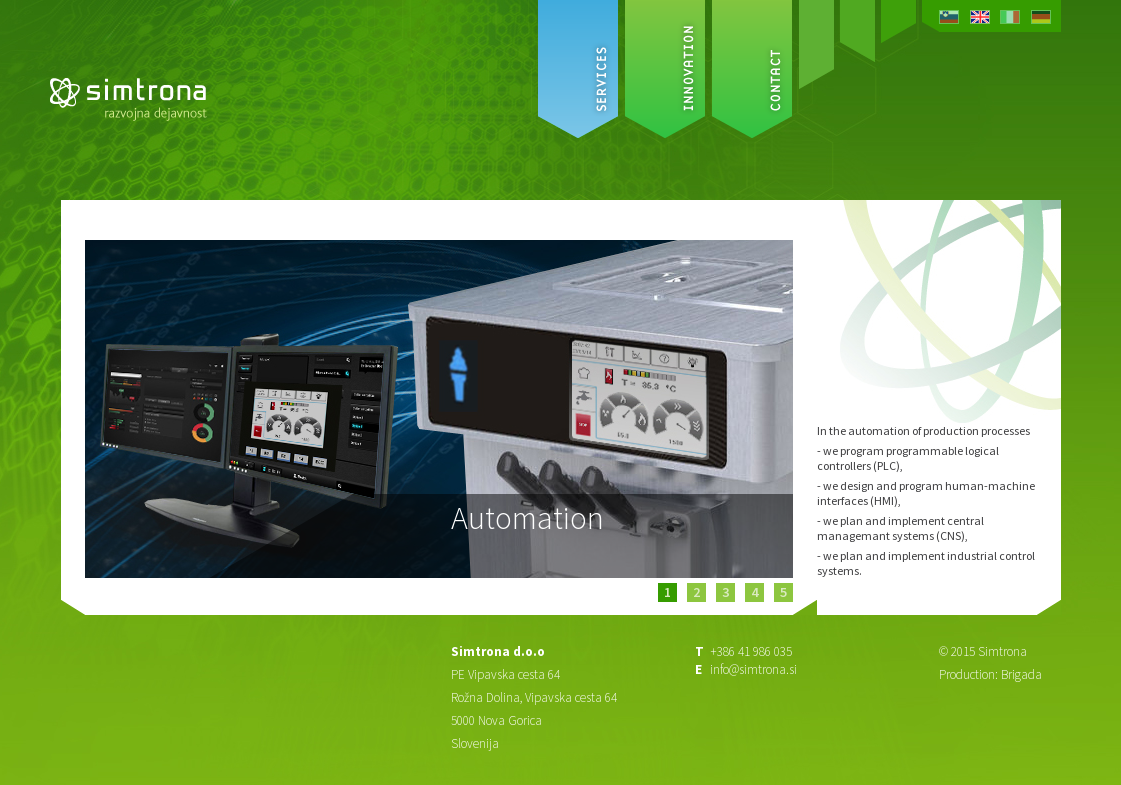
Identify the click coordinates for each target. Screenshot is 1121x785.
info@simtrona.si (753, 669)
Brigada (1021, 674)
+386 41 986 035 (751, 651)
